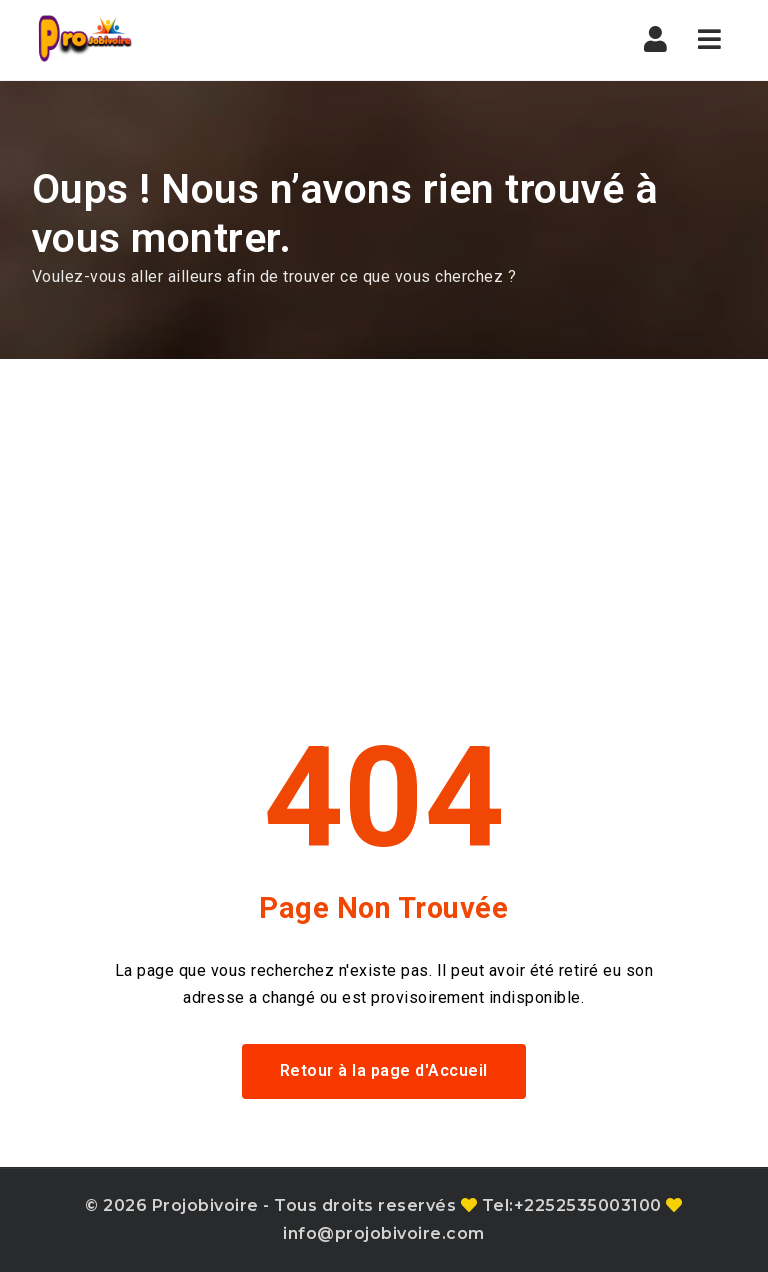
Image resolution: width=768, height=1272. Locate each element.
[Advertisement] (384, 509)
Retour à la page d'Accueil (384, 1070)
